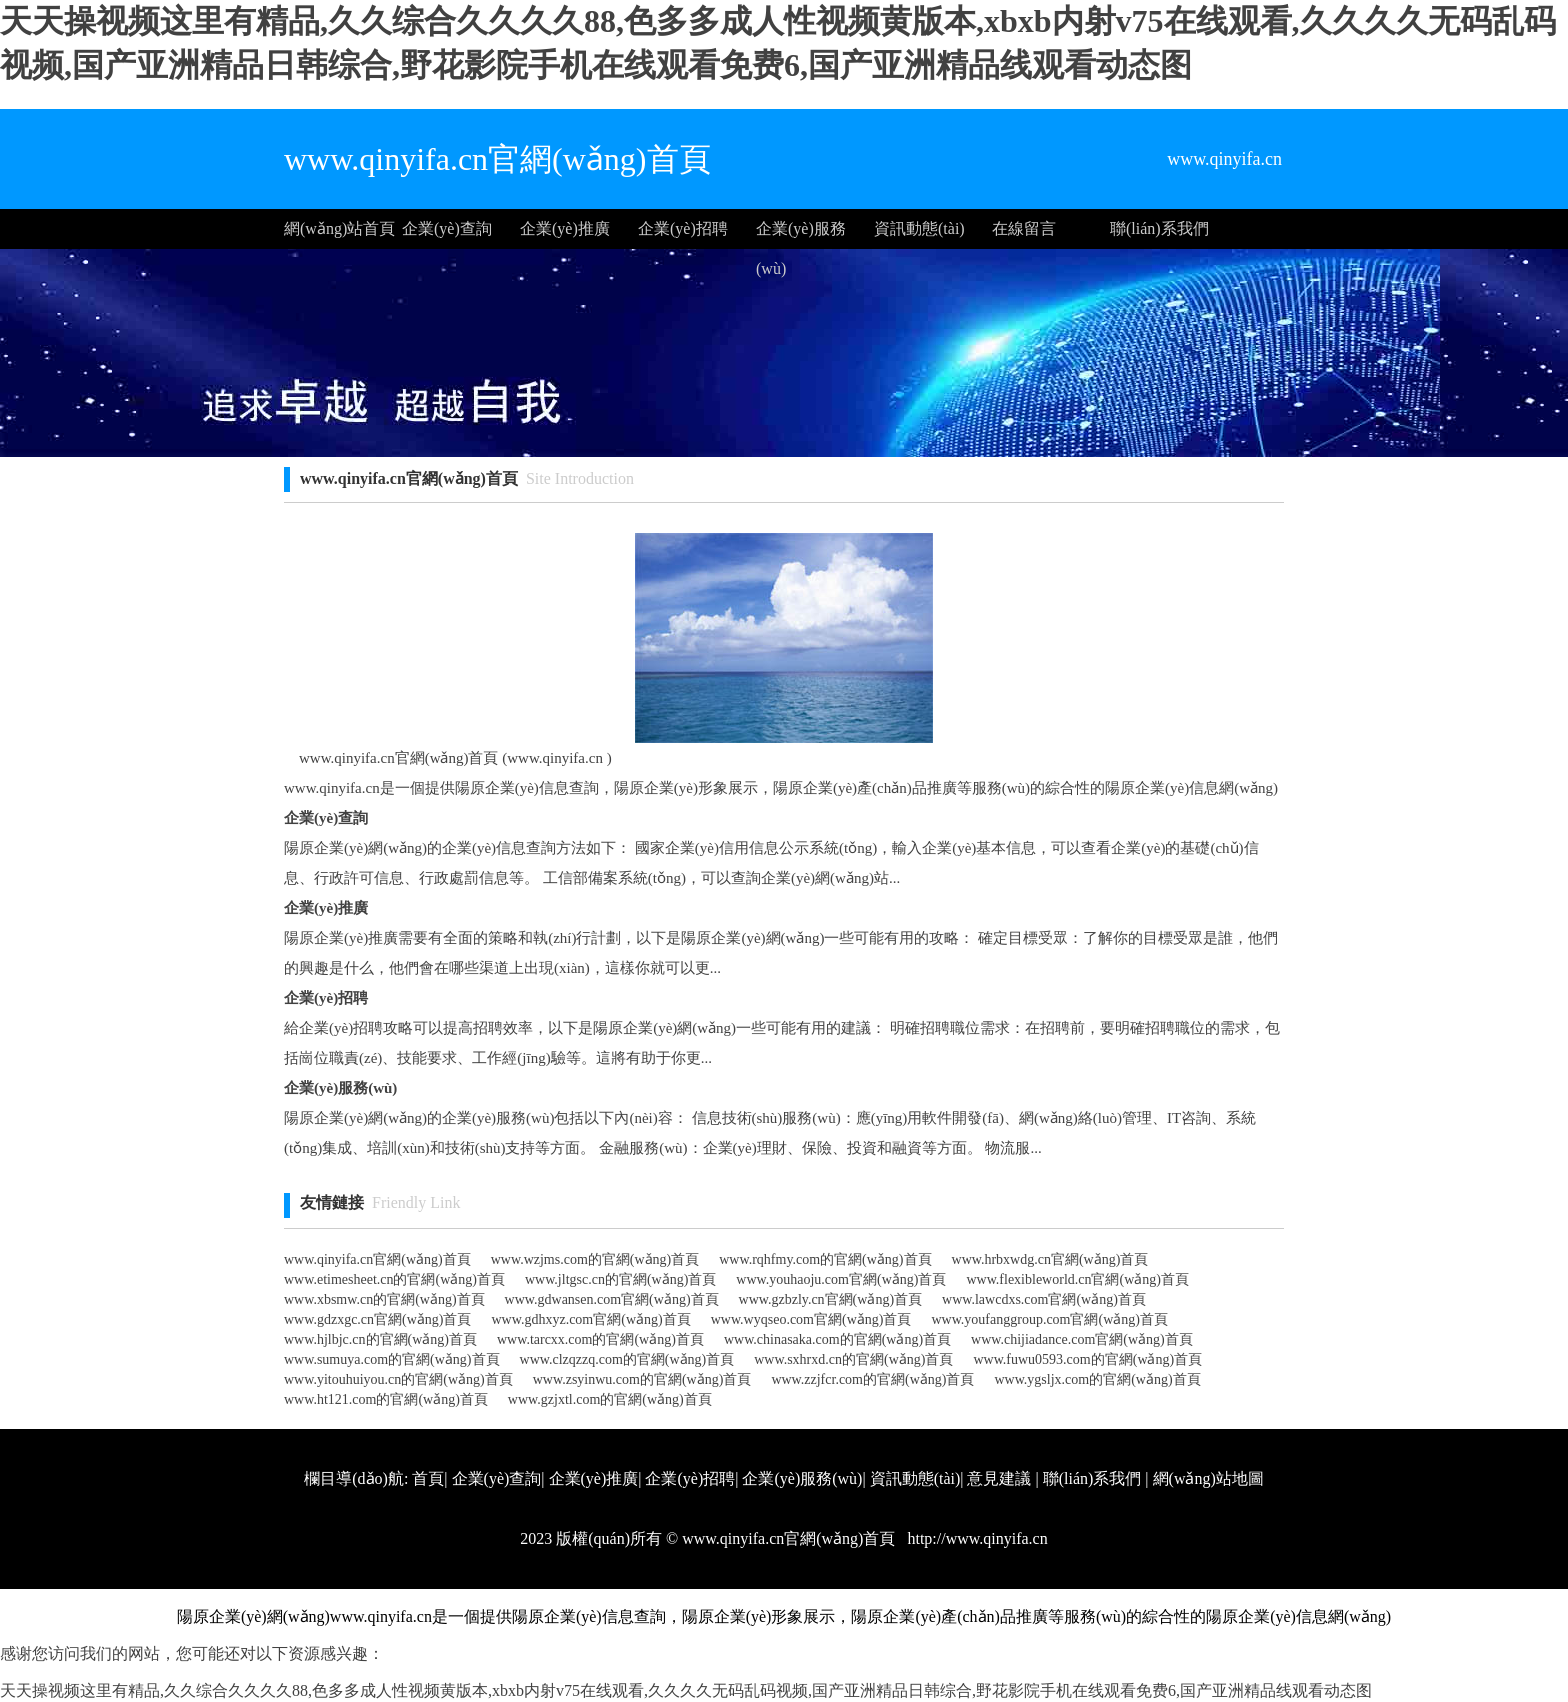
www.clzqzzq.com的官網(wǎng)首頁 (627, 1359)
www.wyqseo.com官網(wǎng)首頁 (811, 1319)
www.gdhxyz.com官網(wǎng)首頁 (591, 1319)
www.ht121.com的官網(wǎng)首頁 (386, 1399)
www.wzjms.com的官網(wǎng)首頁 (595, 1259)
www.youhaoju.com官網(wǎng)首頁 (841, 1279)
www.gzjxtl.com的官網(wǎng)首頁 (610, 1399)
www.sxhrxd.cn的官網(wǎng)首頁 (853, 1359)
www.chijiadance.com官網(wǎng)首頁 (1082, 1339)
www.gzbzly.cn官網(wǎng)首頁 (830, 1299)
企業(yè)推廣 (565, 228)
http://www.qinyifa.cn (975, 1538)
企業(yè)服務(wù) (801, 234)
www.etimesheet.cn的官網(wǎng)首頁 (394, 1279)
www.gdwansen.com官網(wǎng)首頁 (612, 1299)
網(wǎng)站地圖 (1208, 1478)
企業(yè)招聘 (683, 228)
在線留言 (1024, 228)
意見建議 (999, 1478)
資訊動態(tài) (919, 228)
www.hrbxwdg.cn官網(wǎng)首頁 (1050, 1259)
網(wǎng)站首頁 (339, 228)
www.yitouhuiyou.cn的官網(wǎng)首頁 (398, 1379)
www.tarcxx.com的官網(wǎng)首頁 (600, 1339)
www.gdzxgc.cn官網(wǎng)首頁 (378, 1319)
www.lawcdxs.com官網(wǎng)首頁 (1044, 1299)
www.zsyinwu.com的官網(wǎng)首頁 (642, 1379)
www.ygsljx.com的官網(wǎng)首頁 (1097, 1379)
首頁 (428, 1478)
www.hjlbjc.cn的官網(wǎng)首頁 (380, 1339)
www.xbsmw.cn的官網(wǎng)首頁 (384, 1299)
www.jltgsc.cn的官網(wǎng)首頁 (620, 1279)
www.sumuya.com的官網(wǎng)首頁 (392, 1359)
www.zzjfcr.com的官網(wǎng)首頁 (872, 1379)
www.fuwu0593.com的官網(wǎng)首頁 (1087, 1359)
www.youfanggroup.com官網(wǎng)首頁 (1049, 1319)
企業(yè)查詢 (447, 228)
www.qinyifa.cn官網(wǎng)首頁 (377, 1259)
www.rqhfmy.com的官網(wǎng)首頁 (825, 1259)
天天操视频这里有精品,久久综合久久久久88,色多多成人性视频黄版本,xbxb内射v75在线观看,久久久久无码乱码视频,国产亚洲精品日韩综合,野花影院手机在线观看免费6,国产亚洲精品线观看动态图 (686, 1690)
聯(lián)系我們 (1159, 228)
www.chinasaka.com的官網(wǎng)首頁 (837, 1339)
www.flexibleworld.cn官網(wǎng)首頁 (1077, 1279)
